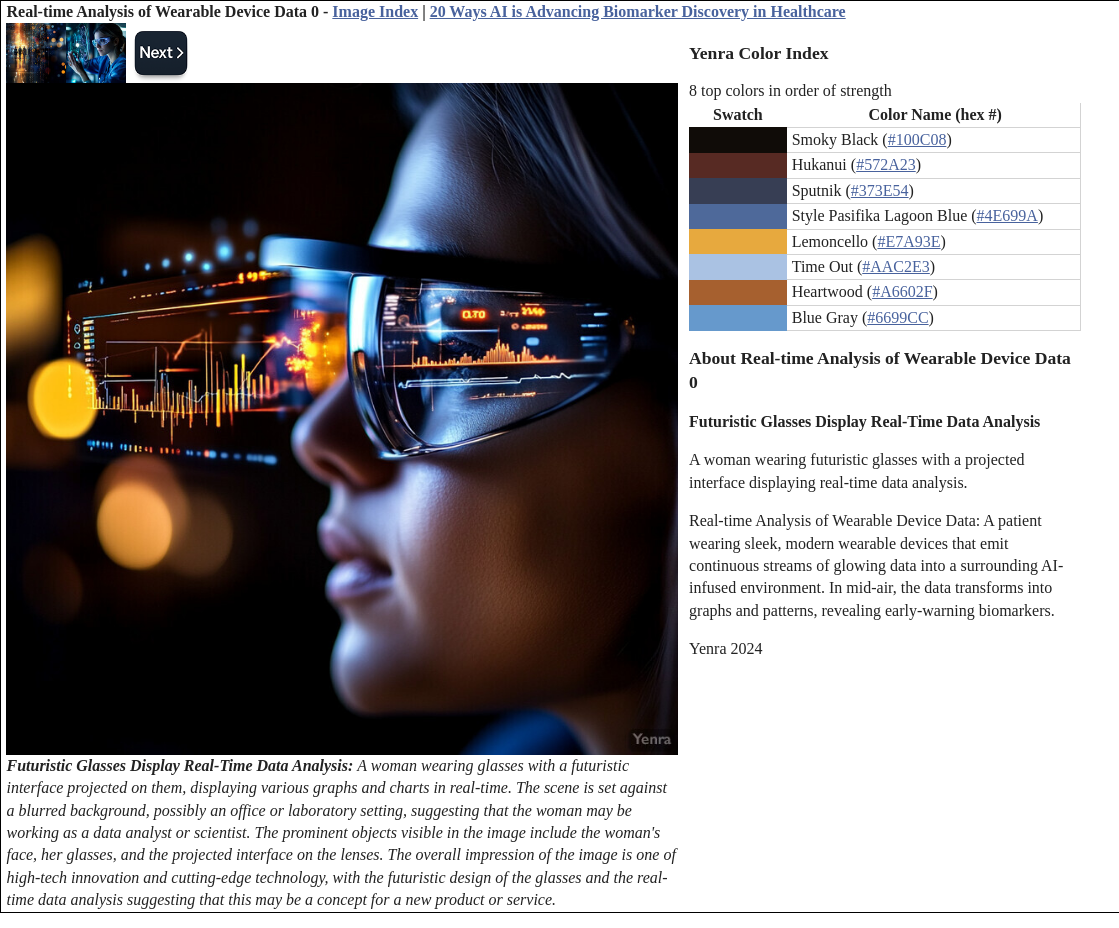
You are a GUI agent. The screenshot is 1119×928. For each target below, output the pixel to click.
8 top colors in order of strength (790, 90)
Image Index (375, 11)
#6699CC (897, 317)
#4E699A (1007, 215)
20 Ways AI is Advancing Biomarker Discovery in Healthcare (638, 11)
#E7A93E (908, 241)
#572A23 (886, 164)
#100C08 (917, 139)
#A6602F (902, 291)
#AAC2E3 (896, 266)
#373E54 (880, 190)
